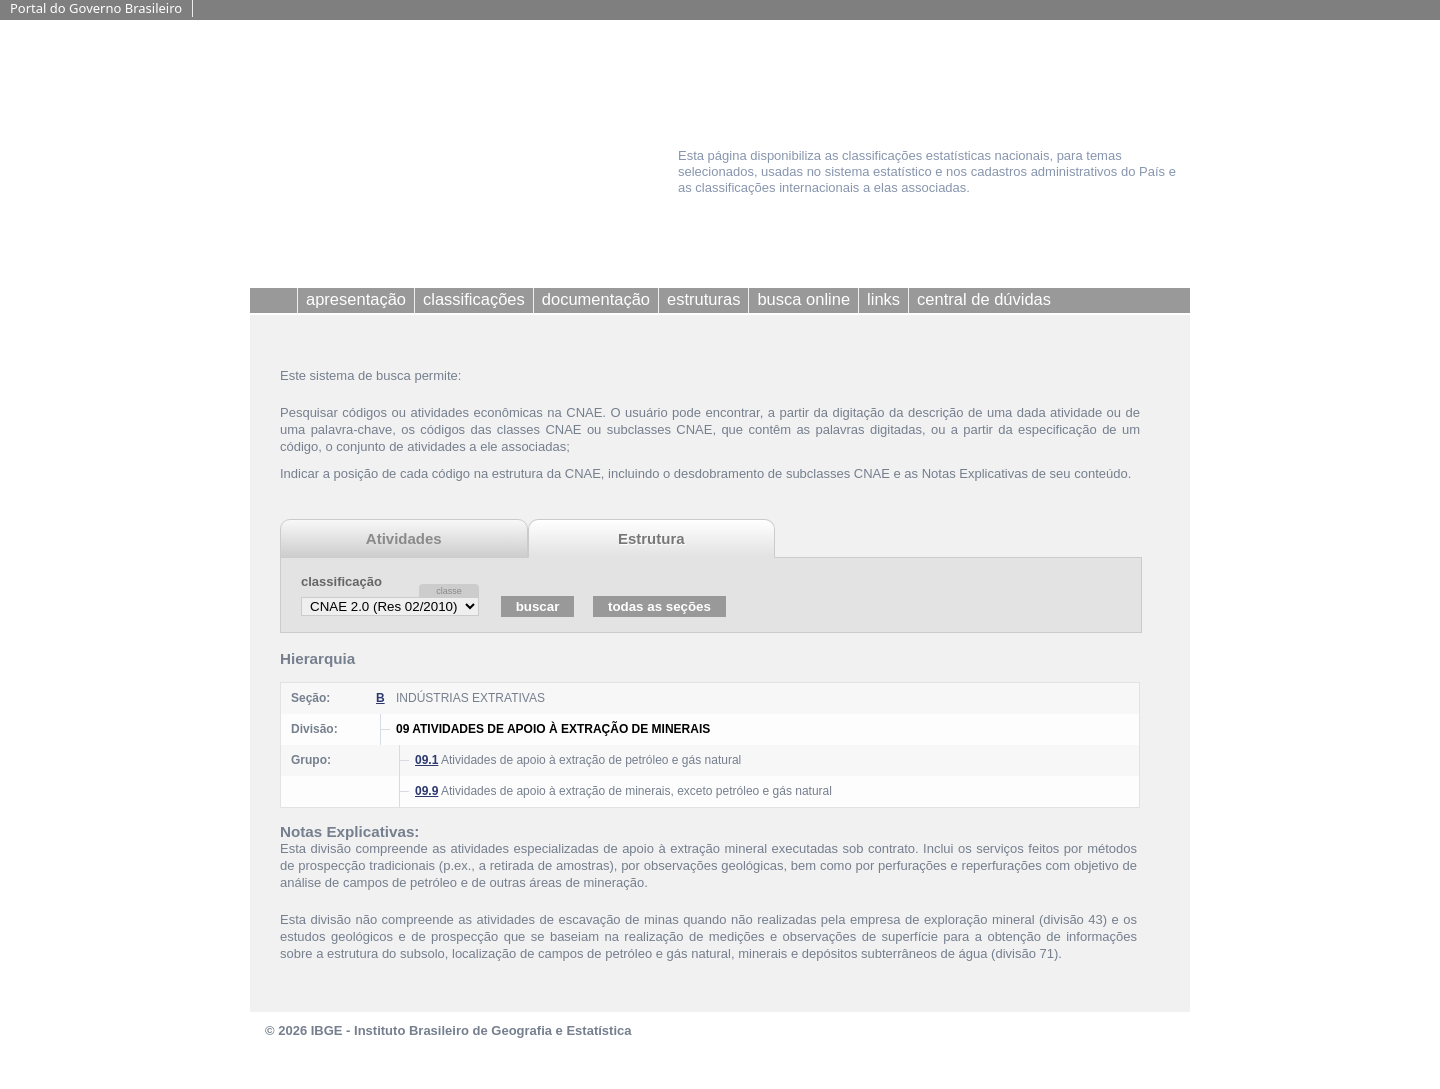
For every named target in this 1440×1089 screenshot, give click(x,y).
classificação (341, 581)
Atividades (404, 538)
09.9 (426, 791)
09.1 (426, 760)
